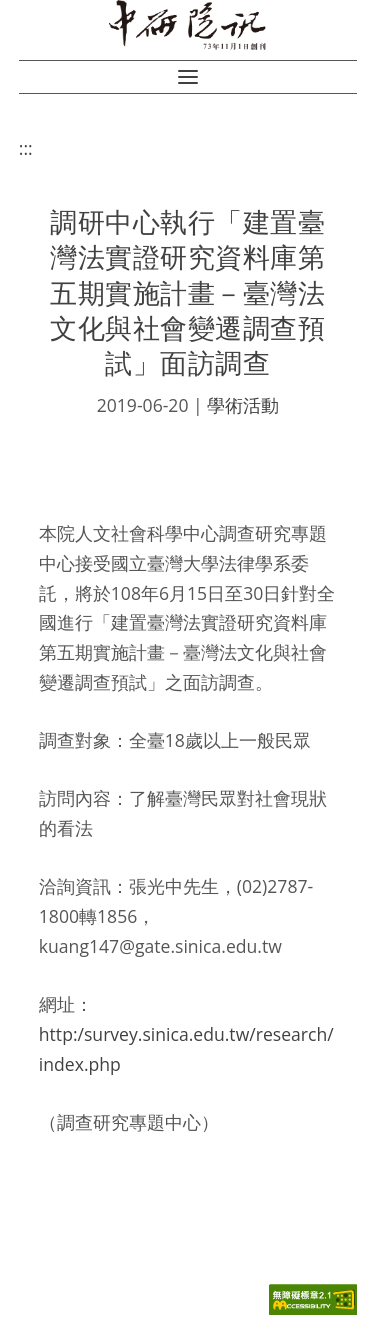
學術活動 (243, 405)
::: (26, 148)
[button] (188, 77)
